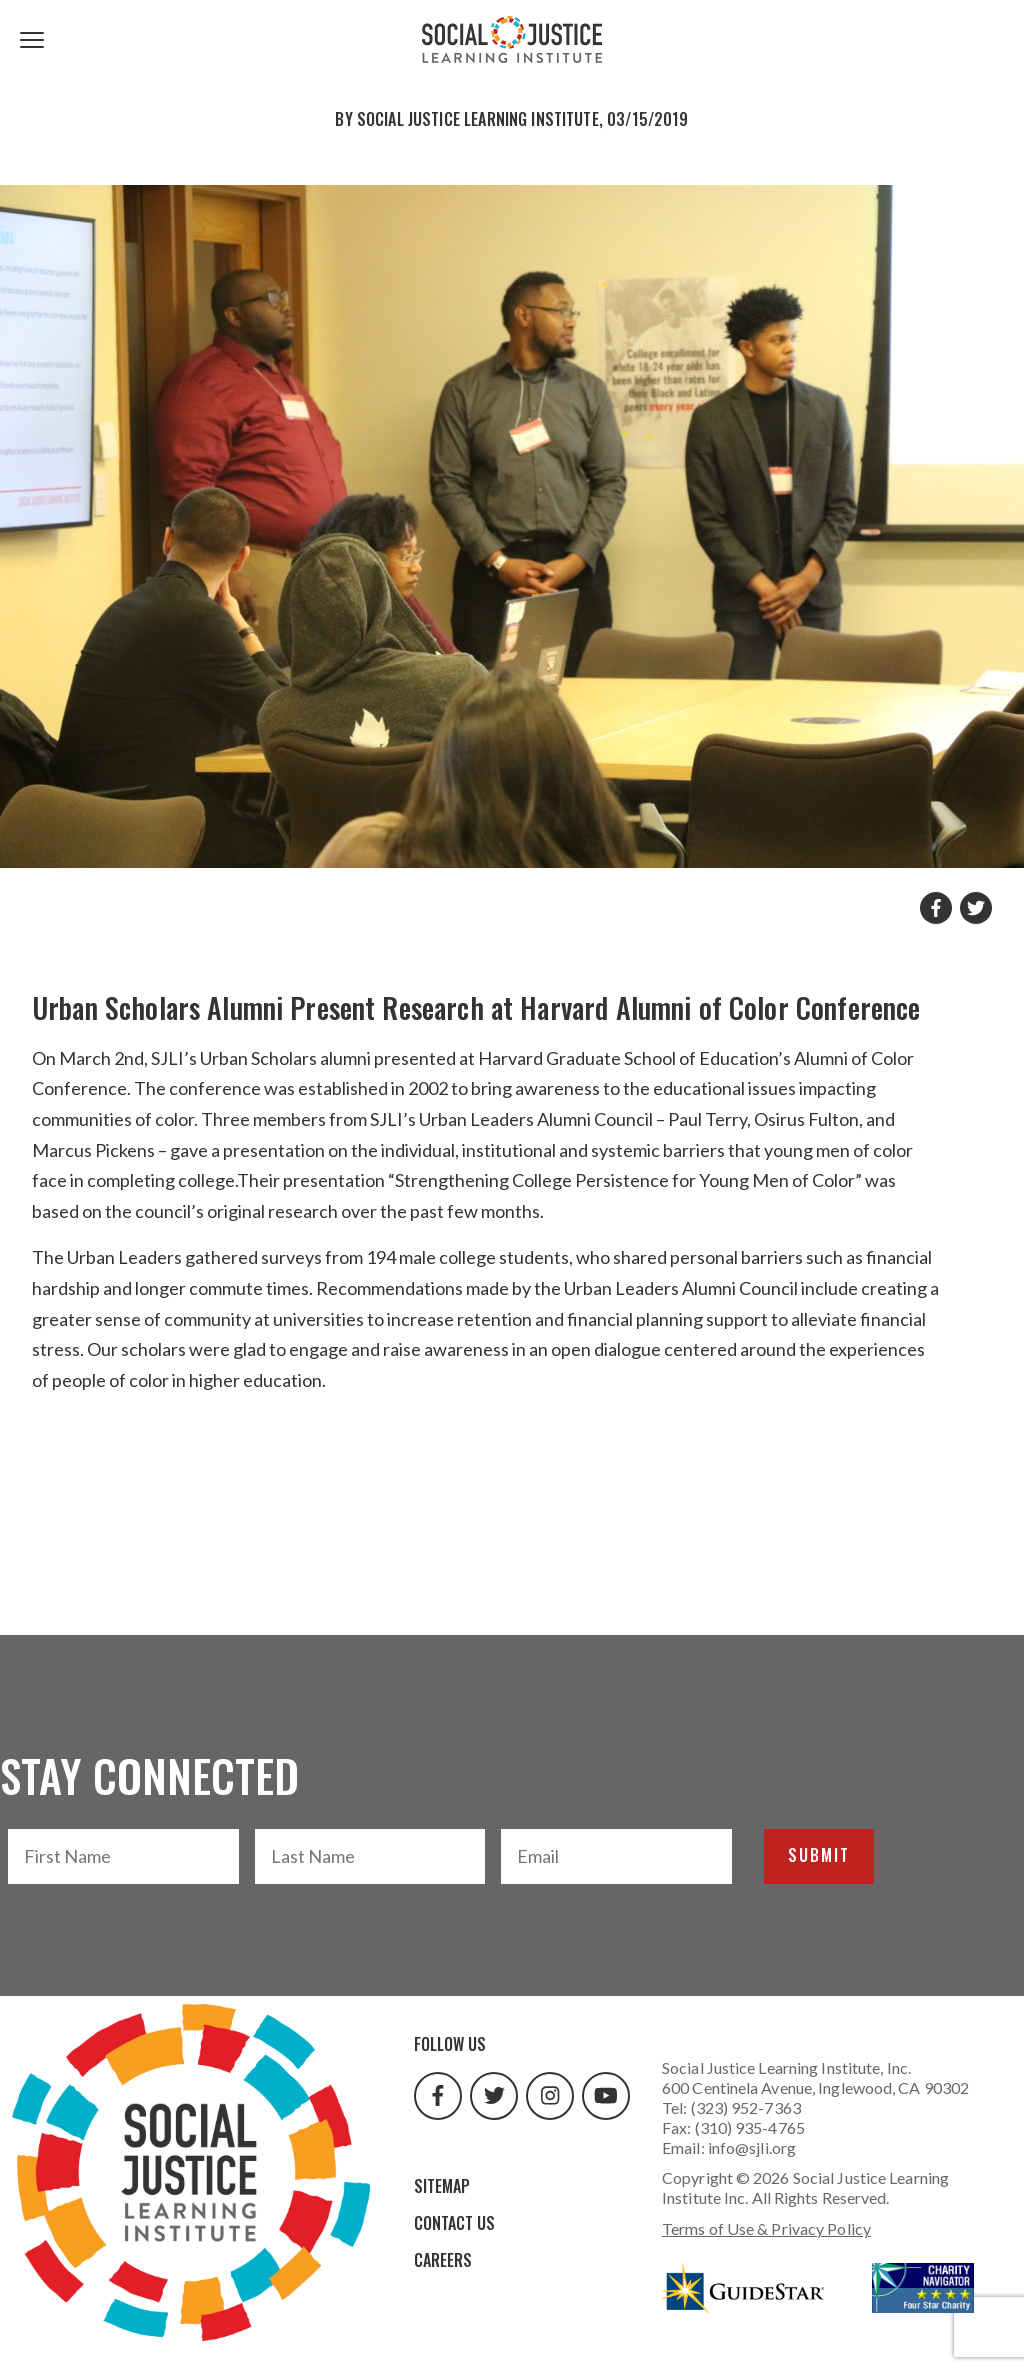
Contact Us (454, 2223)
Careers (443, 2260)
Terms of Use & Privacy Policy (766, 2228)
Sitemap (442, 2186)
